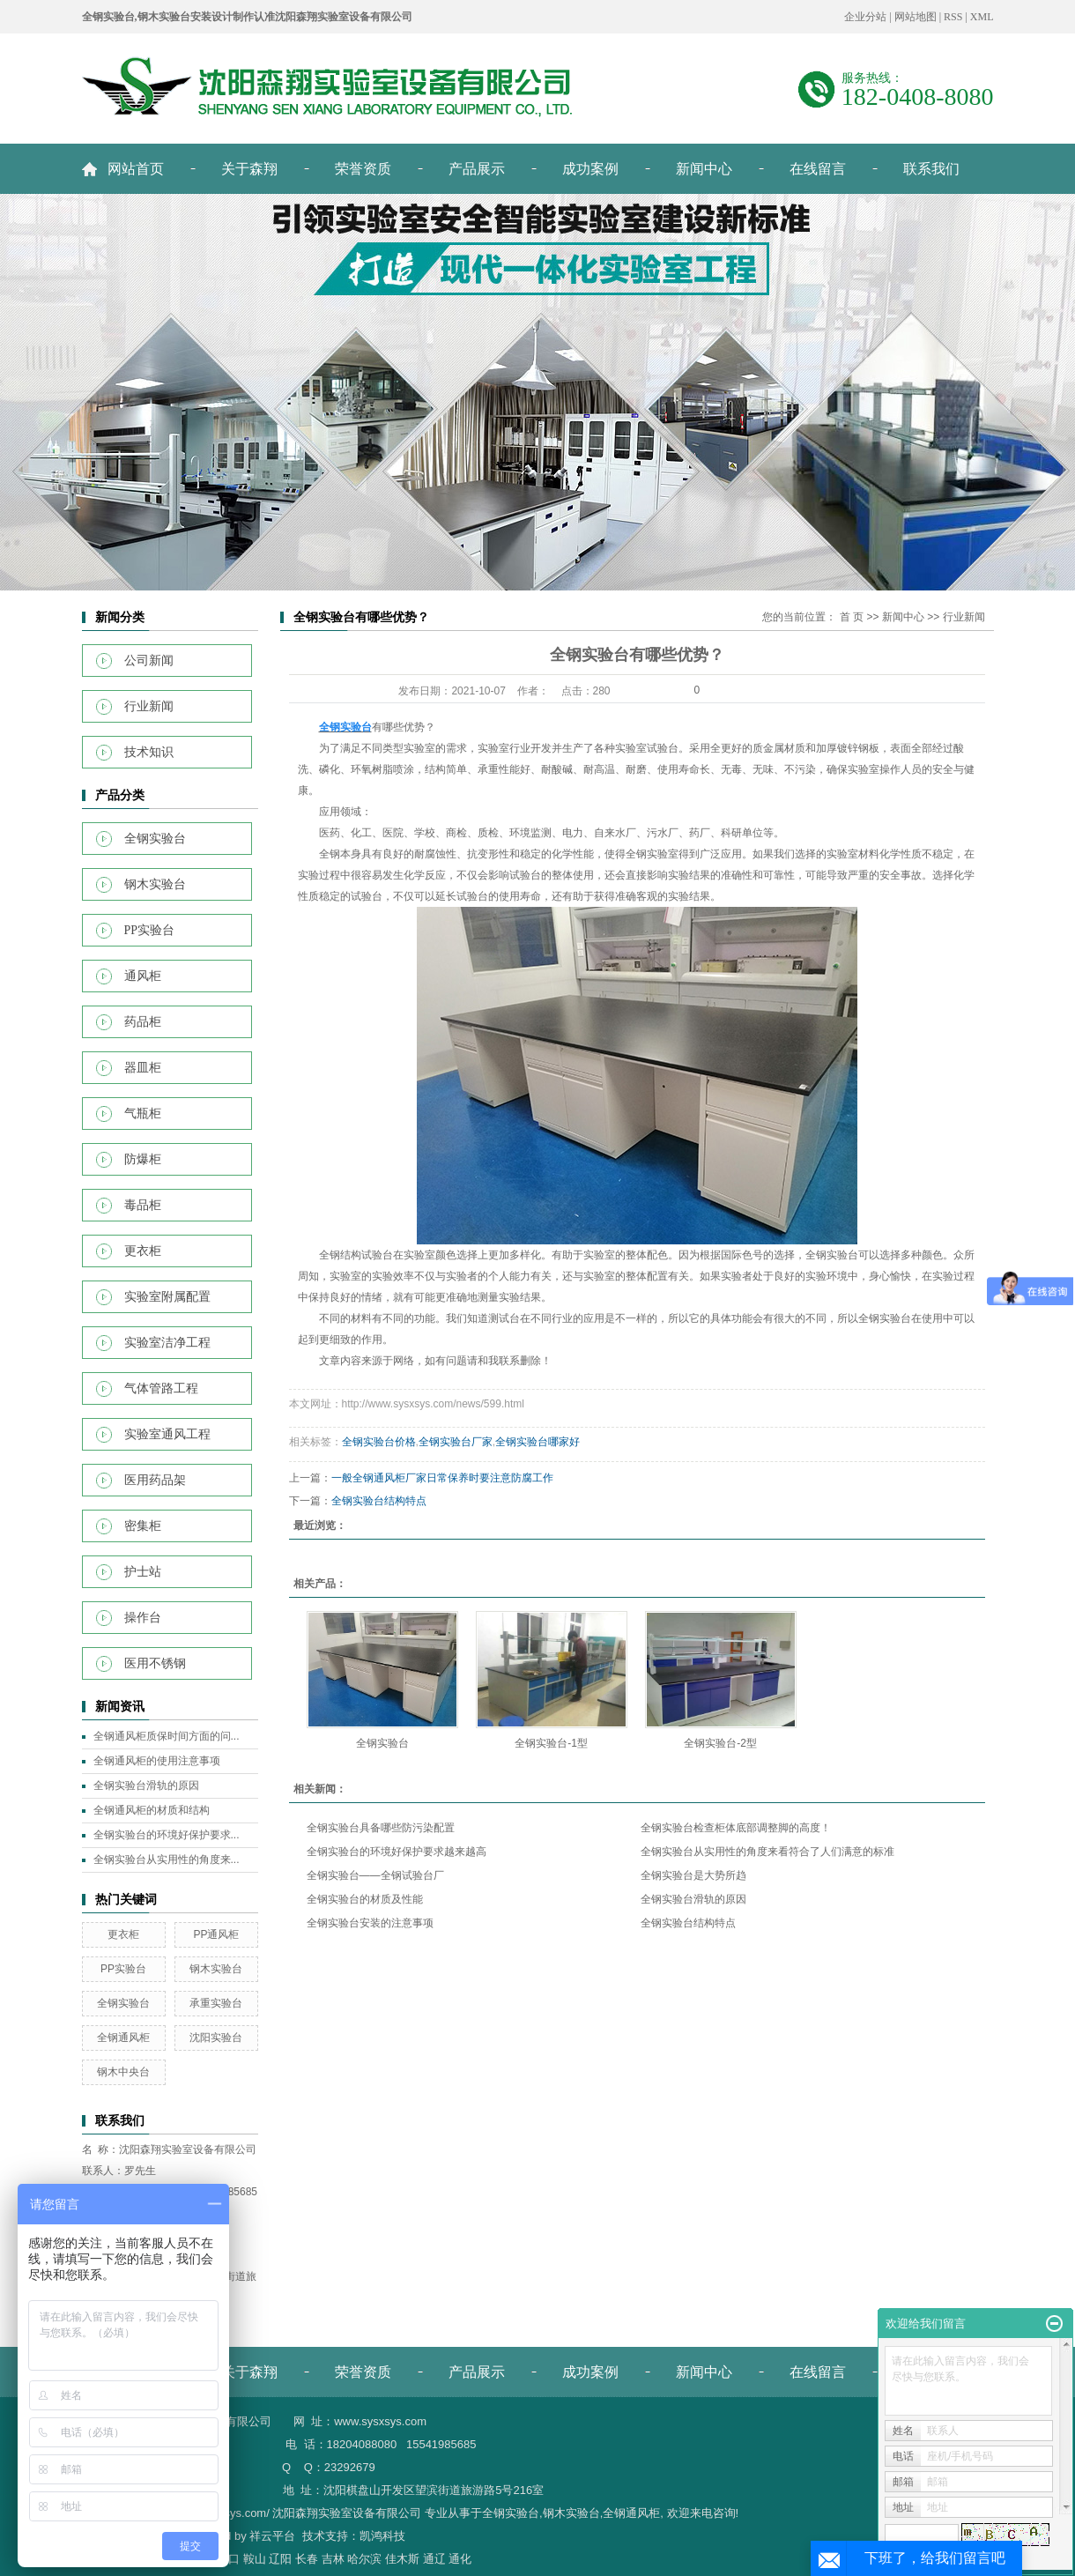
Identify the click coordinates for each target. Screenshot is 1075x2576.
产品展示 (477, 168)
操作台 (142, 1617)
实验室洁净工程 (167, 1342)
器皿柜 (142, 1067)
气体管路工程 (161, 1388)
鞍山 (254, 2558)
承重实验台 (215, 2003)
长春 (306, 2558)
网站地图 (915, 17)
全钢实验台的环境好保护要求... (166, 1835)
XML (982, 17)
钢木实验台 (155, 884)
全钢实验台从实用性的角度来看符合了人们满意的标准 (767, 1851)
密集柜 (142, 1526)
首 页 (852, 617)
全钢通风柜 (123, 2037)
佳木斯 (402, 2558)
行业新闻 (149, 706)
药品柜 (142, 1021)
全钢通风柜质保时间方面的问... (166, 1736)
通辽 (434, 2558)
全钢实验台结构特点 (378, 1501)
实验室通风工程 (167, 1434)
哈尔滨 (364, 2558)
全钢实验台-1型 (551, 1743)
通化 (460, 2558)
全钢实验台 (155, 838)
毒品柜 (142, 1205)
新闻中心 (704, 168)
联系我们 (931, 168)
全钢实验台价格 (379, 1442)
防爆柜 (142, 1159)
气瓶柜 (142, 1113)
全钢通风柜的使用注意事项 (156, 1761)
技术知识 (149, 752)
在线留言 (818, 168)
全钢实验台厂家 (456, 1442)
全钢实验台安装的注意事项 (370, 1923)
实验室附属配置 (167, 1296)
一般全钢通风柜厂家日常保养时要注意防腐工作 (442, 1478)
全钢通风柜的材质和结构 (151, 1810)
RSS (953, 17)
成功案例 (590, 168)
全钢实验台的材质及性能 (365, 1899)
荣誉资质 (363, 168)
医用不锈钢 (155, 1663)
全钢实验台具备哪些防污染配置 (381, 1828)
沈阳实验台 (215, 2037)
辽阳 (280, 2558)
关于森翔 (249, 168)
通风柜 (142, 976)
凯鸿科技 (382, 2536)
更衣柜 (142, 1251)
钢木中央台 (123, 2072)
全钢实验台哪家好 (537, 1442)
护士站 (142, 1571)
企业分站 (865, 17)
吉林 (333, 2558)
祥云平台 (272, 2536)
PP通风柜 (216, 1934)
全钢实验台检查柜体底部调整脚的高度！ (736, 1828)
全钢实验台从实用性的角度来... (166, 1859)
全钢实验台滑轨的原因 (146, 1785)
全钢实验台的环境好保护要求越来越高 (396, 1851)
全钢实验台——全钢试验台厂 (375, 1875)
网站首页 (136, 168)
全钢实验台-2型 (720, 1743)
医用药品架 (155, 1480)
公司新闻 (149, 660)
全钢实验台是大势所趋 (693, 1875)
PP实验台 (149, 930)
